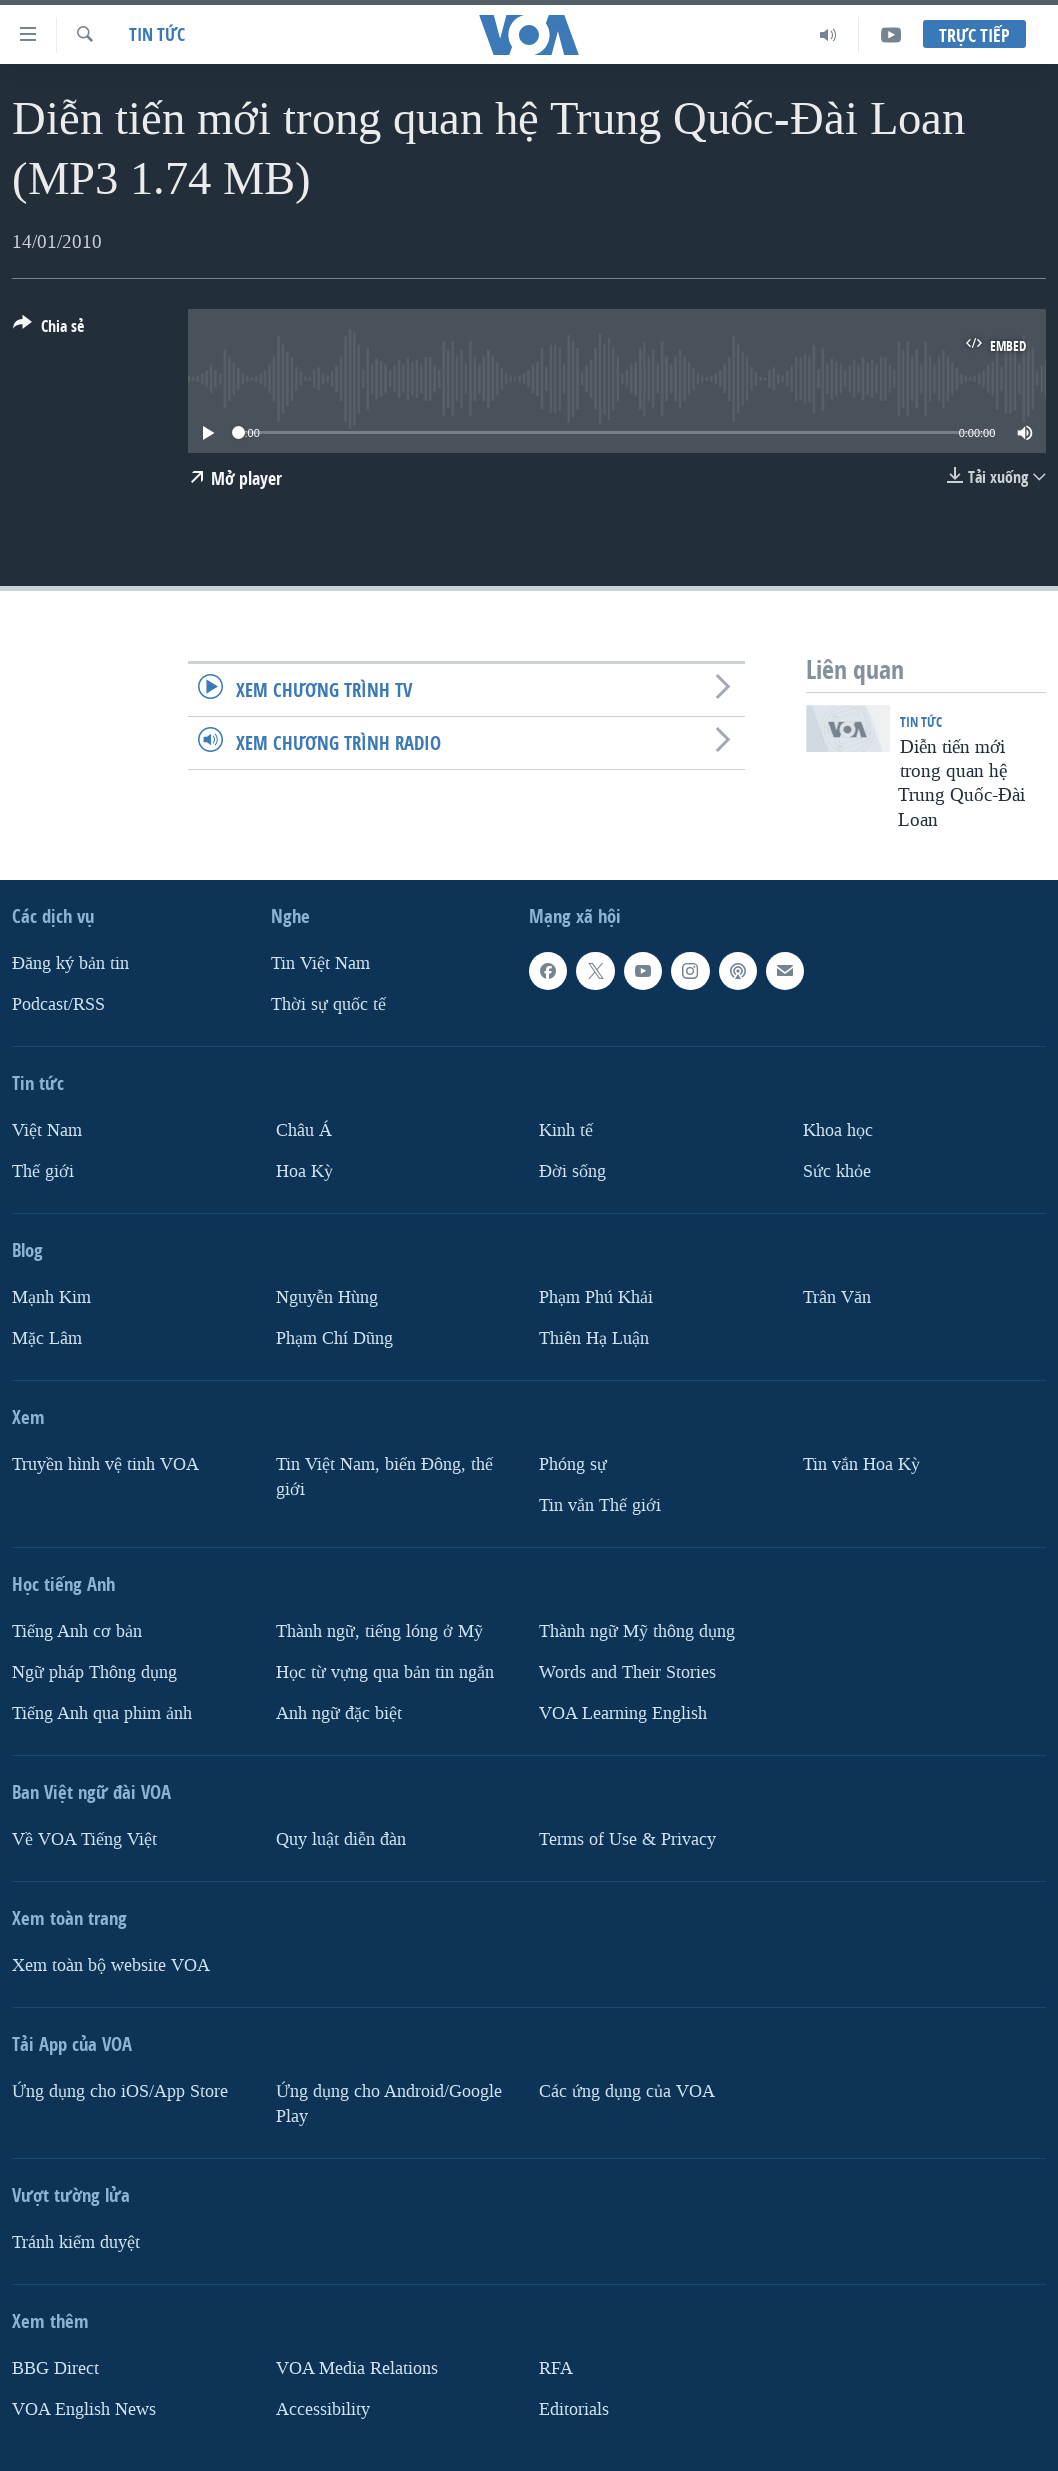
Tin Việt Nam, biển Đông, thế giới (384, 1477)
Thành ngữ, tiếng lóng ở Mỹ (379, 1631)
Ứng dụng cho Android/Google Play (389, 2104)
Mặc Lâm (47, 1338)
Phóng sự (573, 1464)
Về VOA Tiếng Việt (84, 1839)
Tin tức (157, 34)
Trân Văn (837, 1297)
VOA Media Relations (357, 2368)
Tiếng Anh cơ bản (77, 1631)
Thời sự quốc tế (328, 1004)
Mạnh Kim (51, 1297)
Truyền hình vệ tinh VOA (105, 1464)
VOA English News (84, 2409)
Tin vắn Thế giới (600, 1505)
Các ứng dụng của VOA (627, 2091)
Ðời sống (572, 1171)
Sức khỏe (837, 1171)
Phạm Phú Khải (596, 1297)
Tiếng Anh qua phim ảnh (102, 1713)
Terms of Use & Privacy (627, 1839)
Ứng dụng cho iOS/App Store (120, 2091)
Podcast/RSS (58, 1004)
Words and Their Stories (627, 1672)
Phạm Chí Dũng (334, 1338)
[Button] (48, 330)
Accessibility (323, 2409)
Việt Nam (47, 1130)
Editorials (574, 2409)
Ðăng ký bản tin (70, 963)
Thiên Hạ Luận (594, 1338)
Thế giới (43, 1171)
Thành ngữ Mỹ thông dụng (637, 1631)
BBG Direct (55, 2368)
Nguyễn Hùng (327, 1297)
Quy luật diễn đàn (341, 1839)
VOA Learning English (623, 1713)
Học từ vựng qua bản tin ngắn (385, 1672)
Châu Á (304, 1130)
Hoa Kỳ (304, 1171)
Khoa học (838, 1130)
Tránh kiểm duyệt (76, 2242)
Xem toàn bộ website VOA (111, 1965)
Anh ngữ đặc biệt (339, 1713)
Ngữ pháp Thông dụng (94, 1672)
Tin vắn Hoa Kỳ (861, 1464)
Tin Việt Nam (320, 963)
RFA (556, 2368)
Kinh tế (566, 1130)
